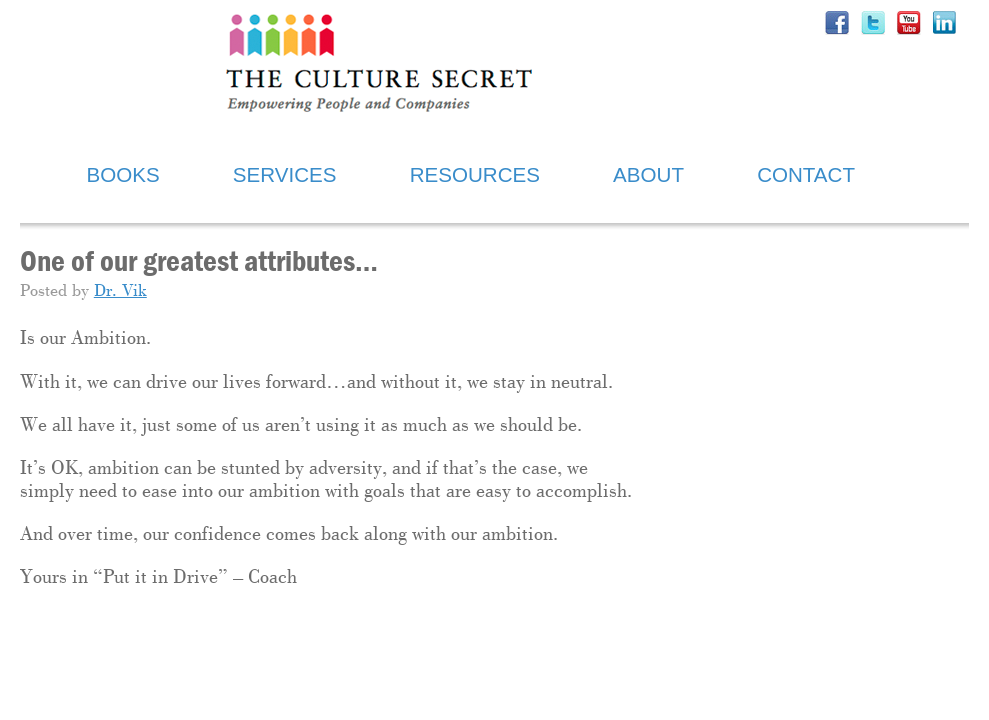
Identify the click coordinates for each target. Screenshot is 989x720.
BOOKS (123, 174)
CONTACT (806, 174)
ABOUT (648, 174)
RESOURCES (475, 174)
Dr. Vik (120, 291)
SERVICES (285, 174)
